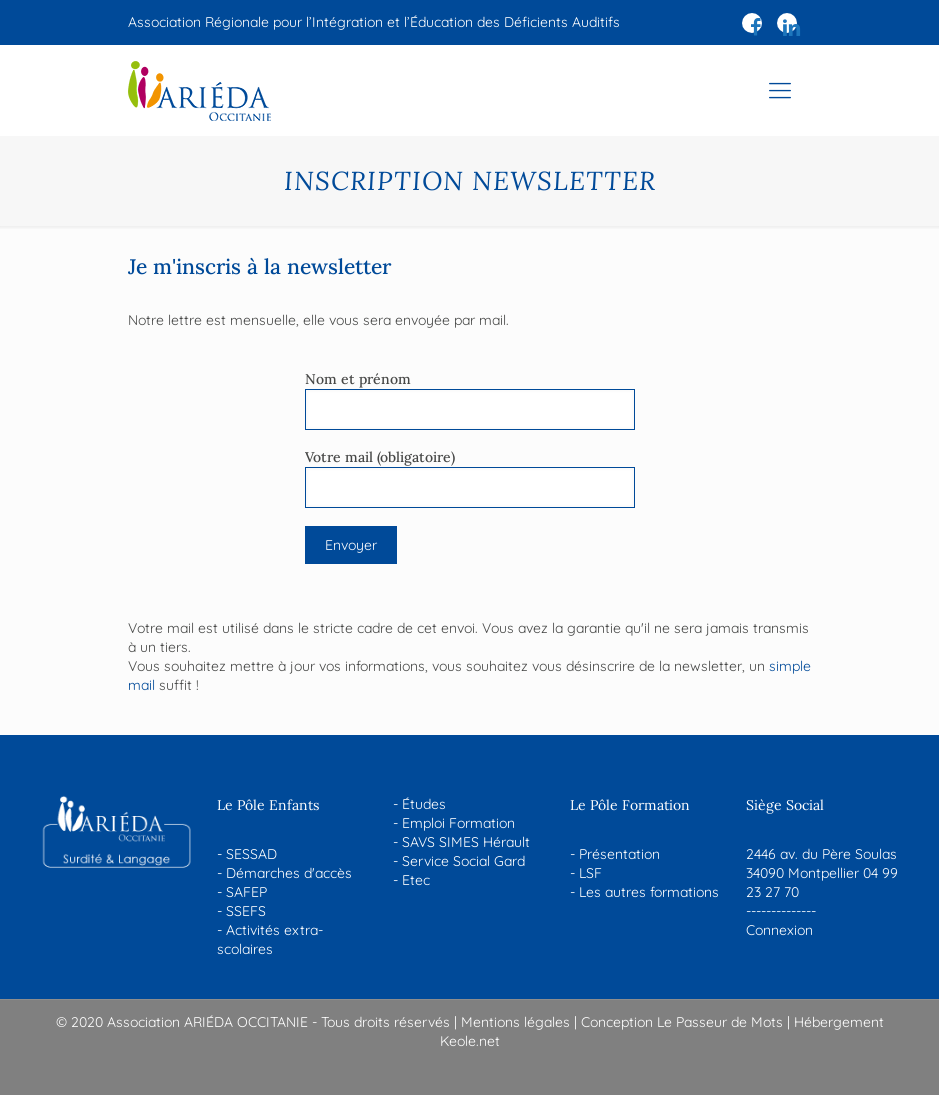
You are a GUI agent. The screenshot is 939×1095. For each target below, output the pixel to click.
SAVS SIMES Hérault (466, 842)
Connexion (779, 930)
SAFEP (246, 892)
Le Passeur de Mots (720, 1022)
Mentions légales (515, 1022)
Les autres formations (649, 892)
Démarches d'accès (289, 873)
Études (424, 804)
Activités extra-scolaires (270, 939)
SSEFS (246, 911)
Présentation (619, 854)
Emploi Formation (458, 823)
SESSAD (251, 854)
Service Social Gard (463, 861)
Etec (416, 880)
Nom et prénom (470, 400)
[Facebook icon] (756, 27)
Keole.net (470, 1041)
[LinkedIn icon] (791, 27)
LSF (590, 873)
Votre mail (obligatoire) (470, 478)
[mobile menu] (780, 90)
